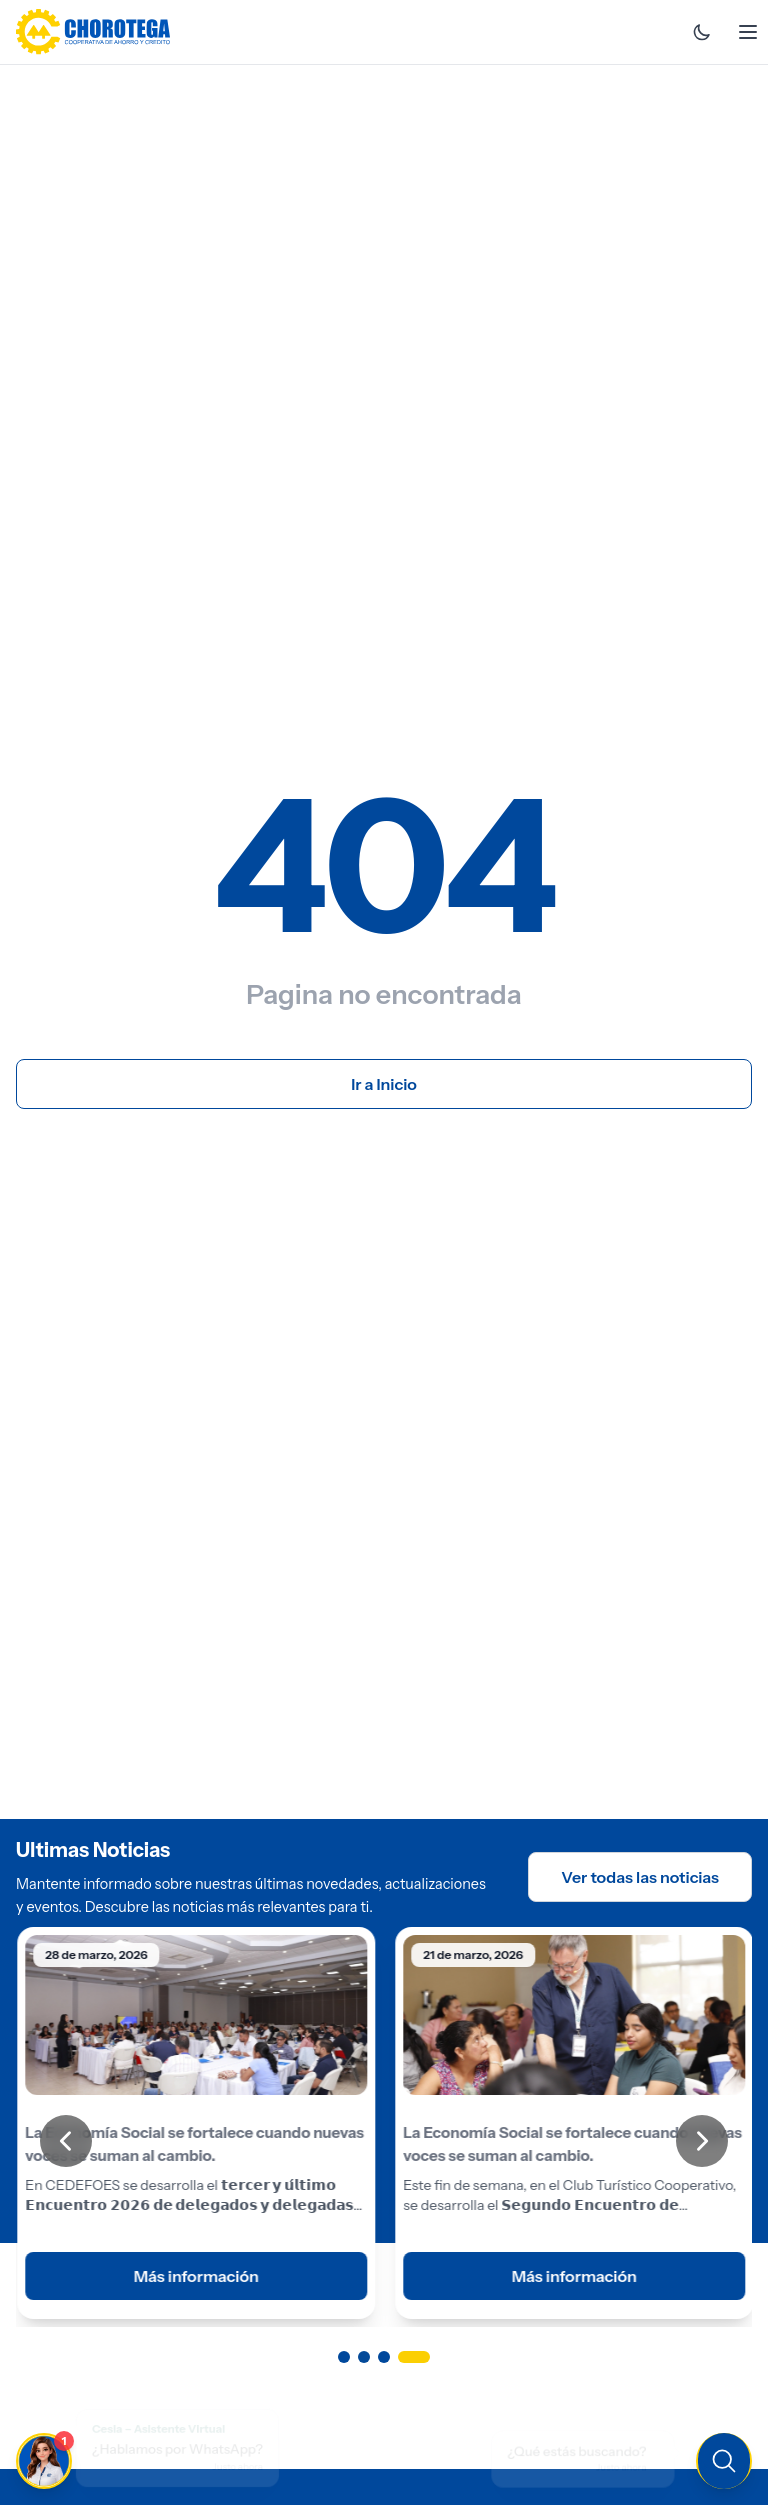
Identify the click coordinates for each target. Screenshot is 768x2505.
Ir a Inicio (384, 1084)
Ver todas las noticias (640, 1877)
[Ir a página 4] (424, 2357)
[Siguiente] (702, 2141)
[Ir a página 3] (404, 2357)
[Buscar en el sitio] (592, 2459)
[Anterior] (66, 2141)
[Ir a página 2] (374, 2357)
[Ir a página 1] (344, 2357)
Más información (194, 2277)
